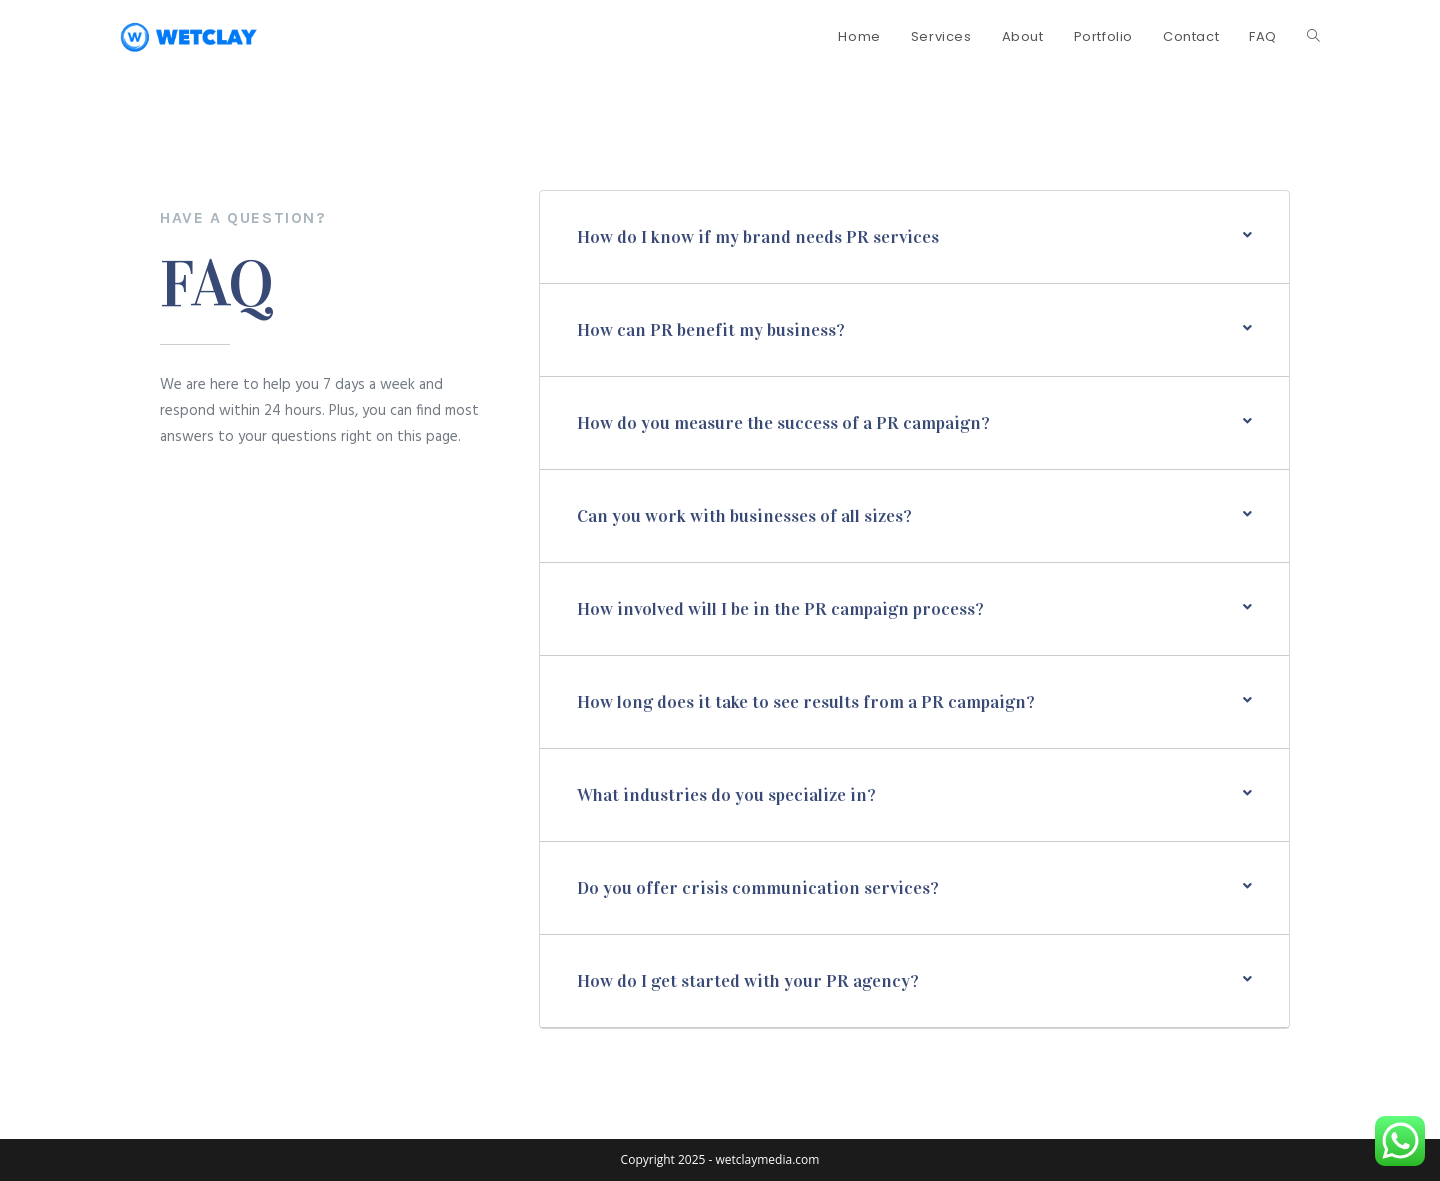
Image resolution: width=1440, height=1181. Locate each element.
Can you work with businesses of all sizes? (744, 516)
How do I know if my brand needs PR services (758, 237)
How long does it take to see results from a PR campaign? (806, 702)
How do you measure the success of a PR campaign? (783, 423)
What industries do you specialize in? (726, 795)
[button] (914, 237)
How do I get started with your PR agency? (748, 981)
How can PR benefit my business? (711, 330)
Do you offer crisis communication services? (758, 888)
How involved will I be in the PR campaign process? (780, 609)
